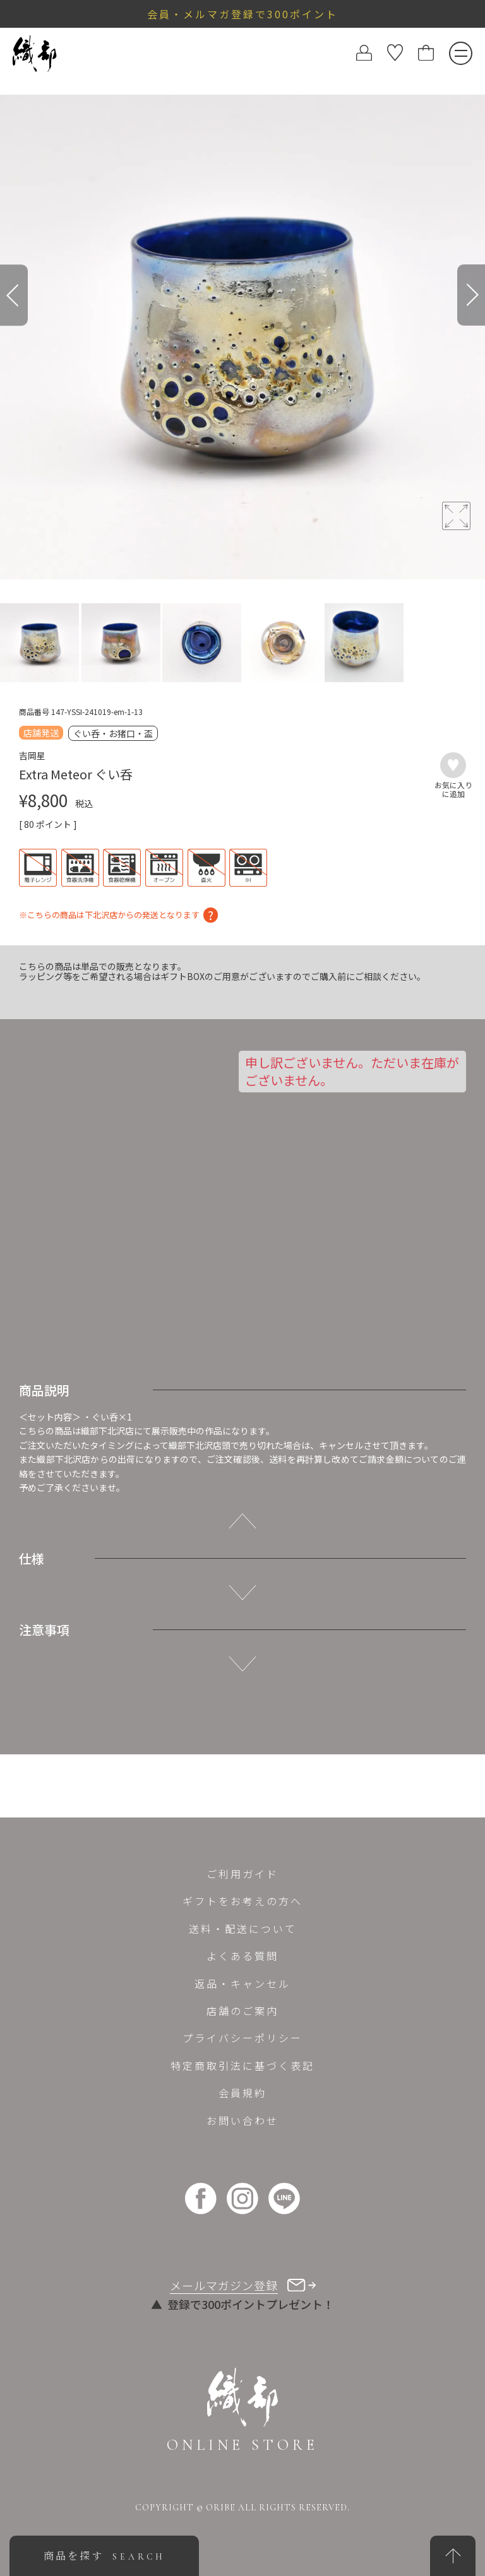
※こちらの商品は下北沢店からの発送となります (109, 914)
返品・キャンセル (242, 1983)
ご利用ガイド (242, 1873)
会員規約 (242, 2092)
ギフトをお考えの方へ (242, 1900)
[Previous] (14, 295)
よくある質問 (242, 1955)
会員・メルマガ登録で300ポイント (242, 13)
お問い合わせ (242, 2120)
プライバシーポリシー (242, 2037)
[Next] (471, 295)
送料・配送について (243, 1928)
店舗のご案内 (242, 2010)
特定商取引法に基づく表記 (242, 2065)
